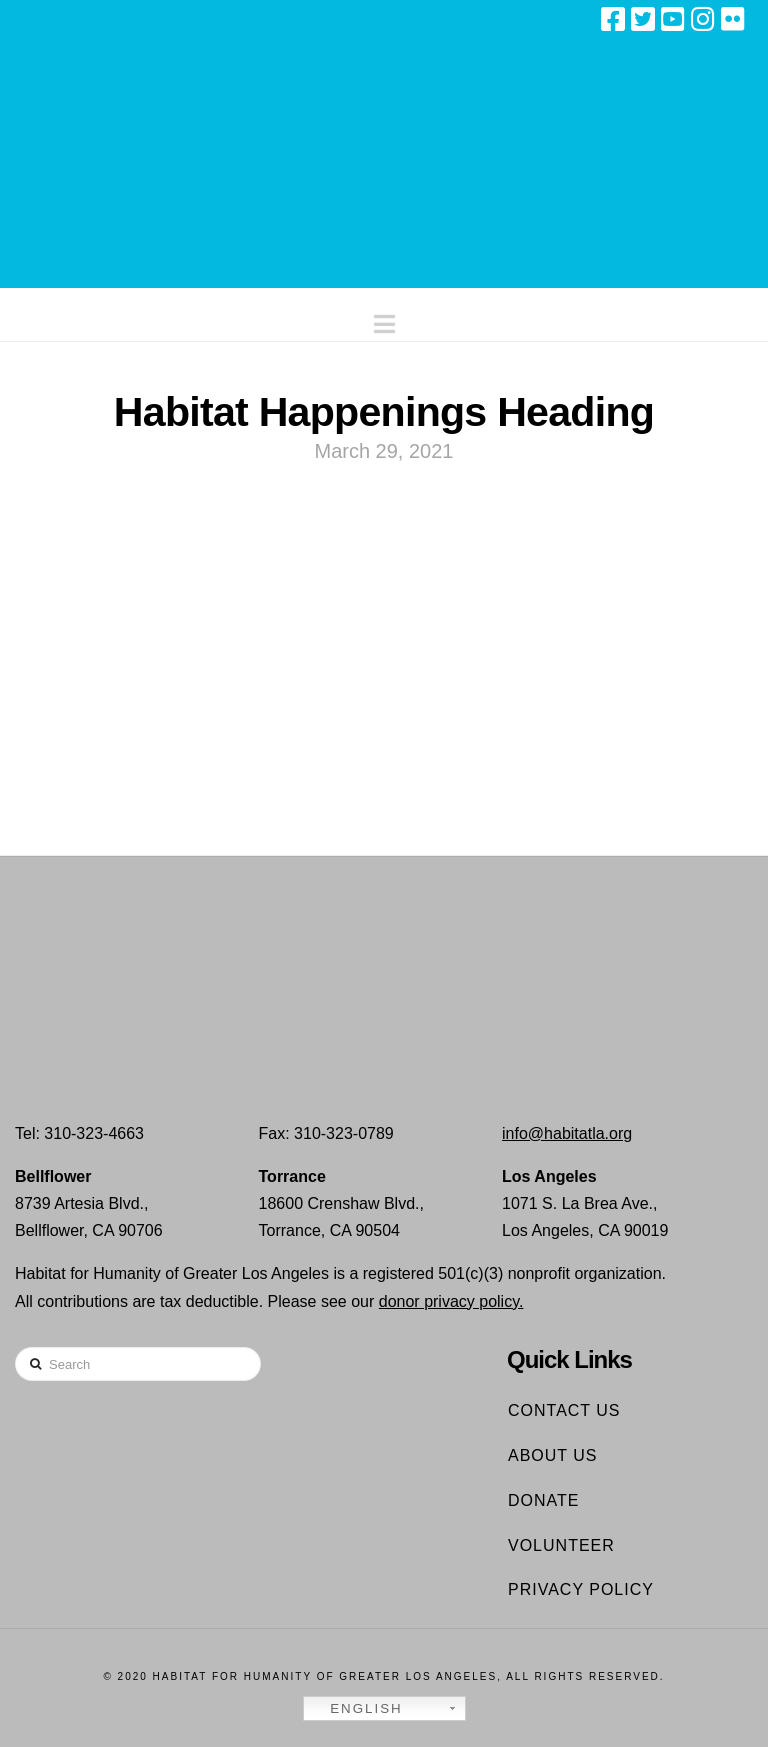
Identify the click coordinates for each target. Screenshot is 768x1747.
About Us (553, 1455)
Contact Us (564, 1410)
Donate (543, 1500)
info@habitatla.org (567, 1133)
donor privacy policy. (451, 1301)
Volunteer (561, 1545)
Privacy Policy (581, 1589)
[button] (384, 319)
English (356, 1709)
